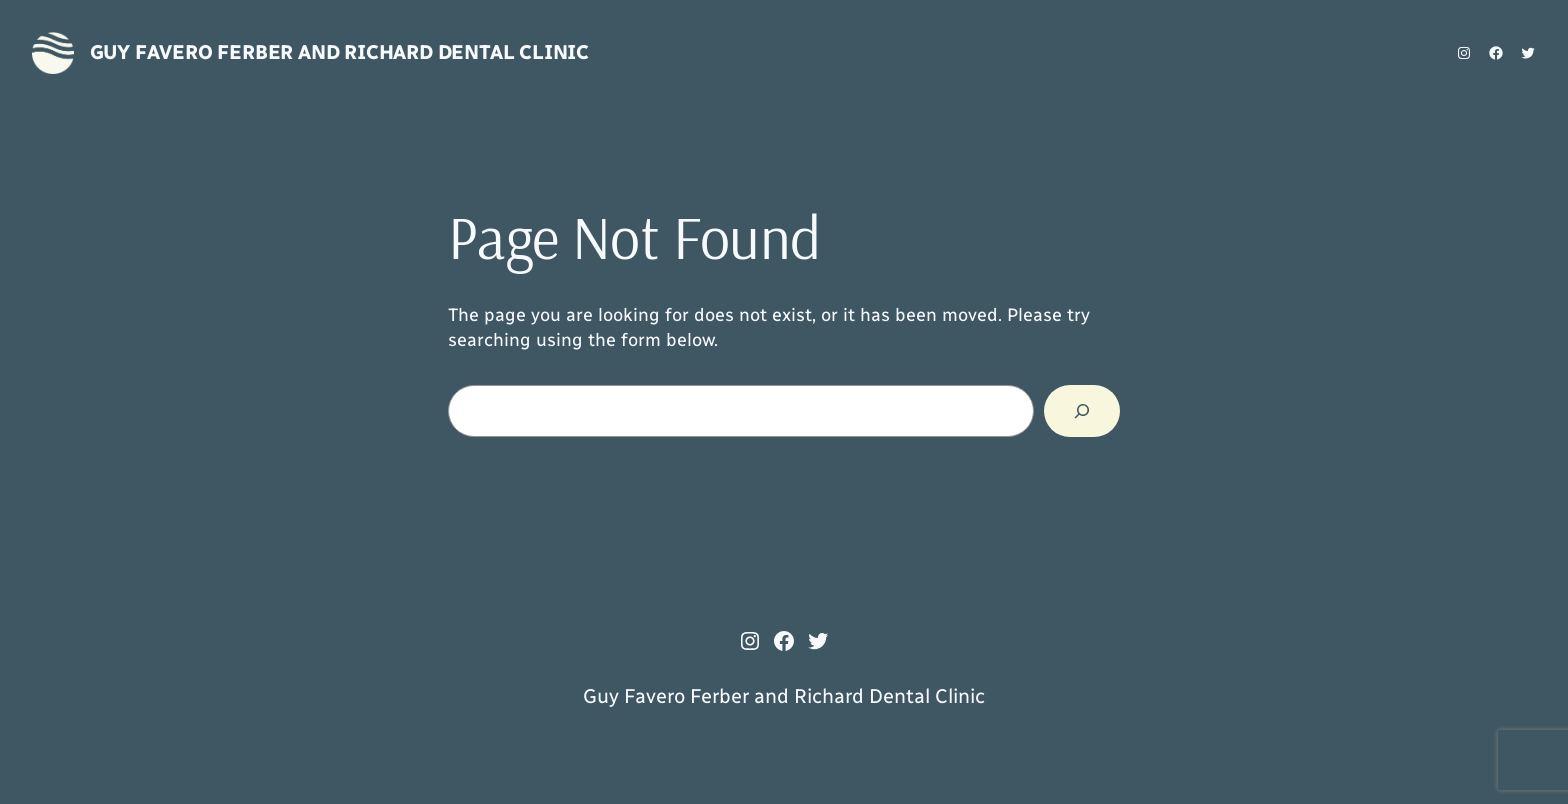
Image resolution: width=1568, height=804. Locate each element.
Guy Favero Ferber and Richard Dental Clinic (339, 52)
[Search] (1082, 411)
